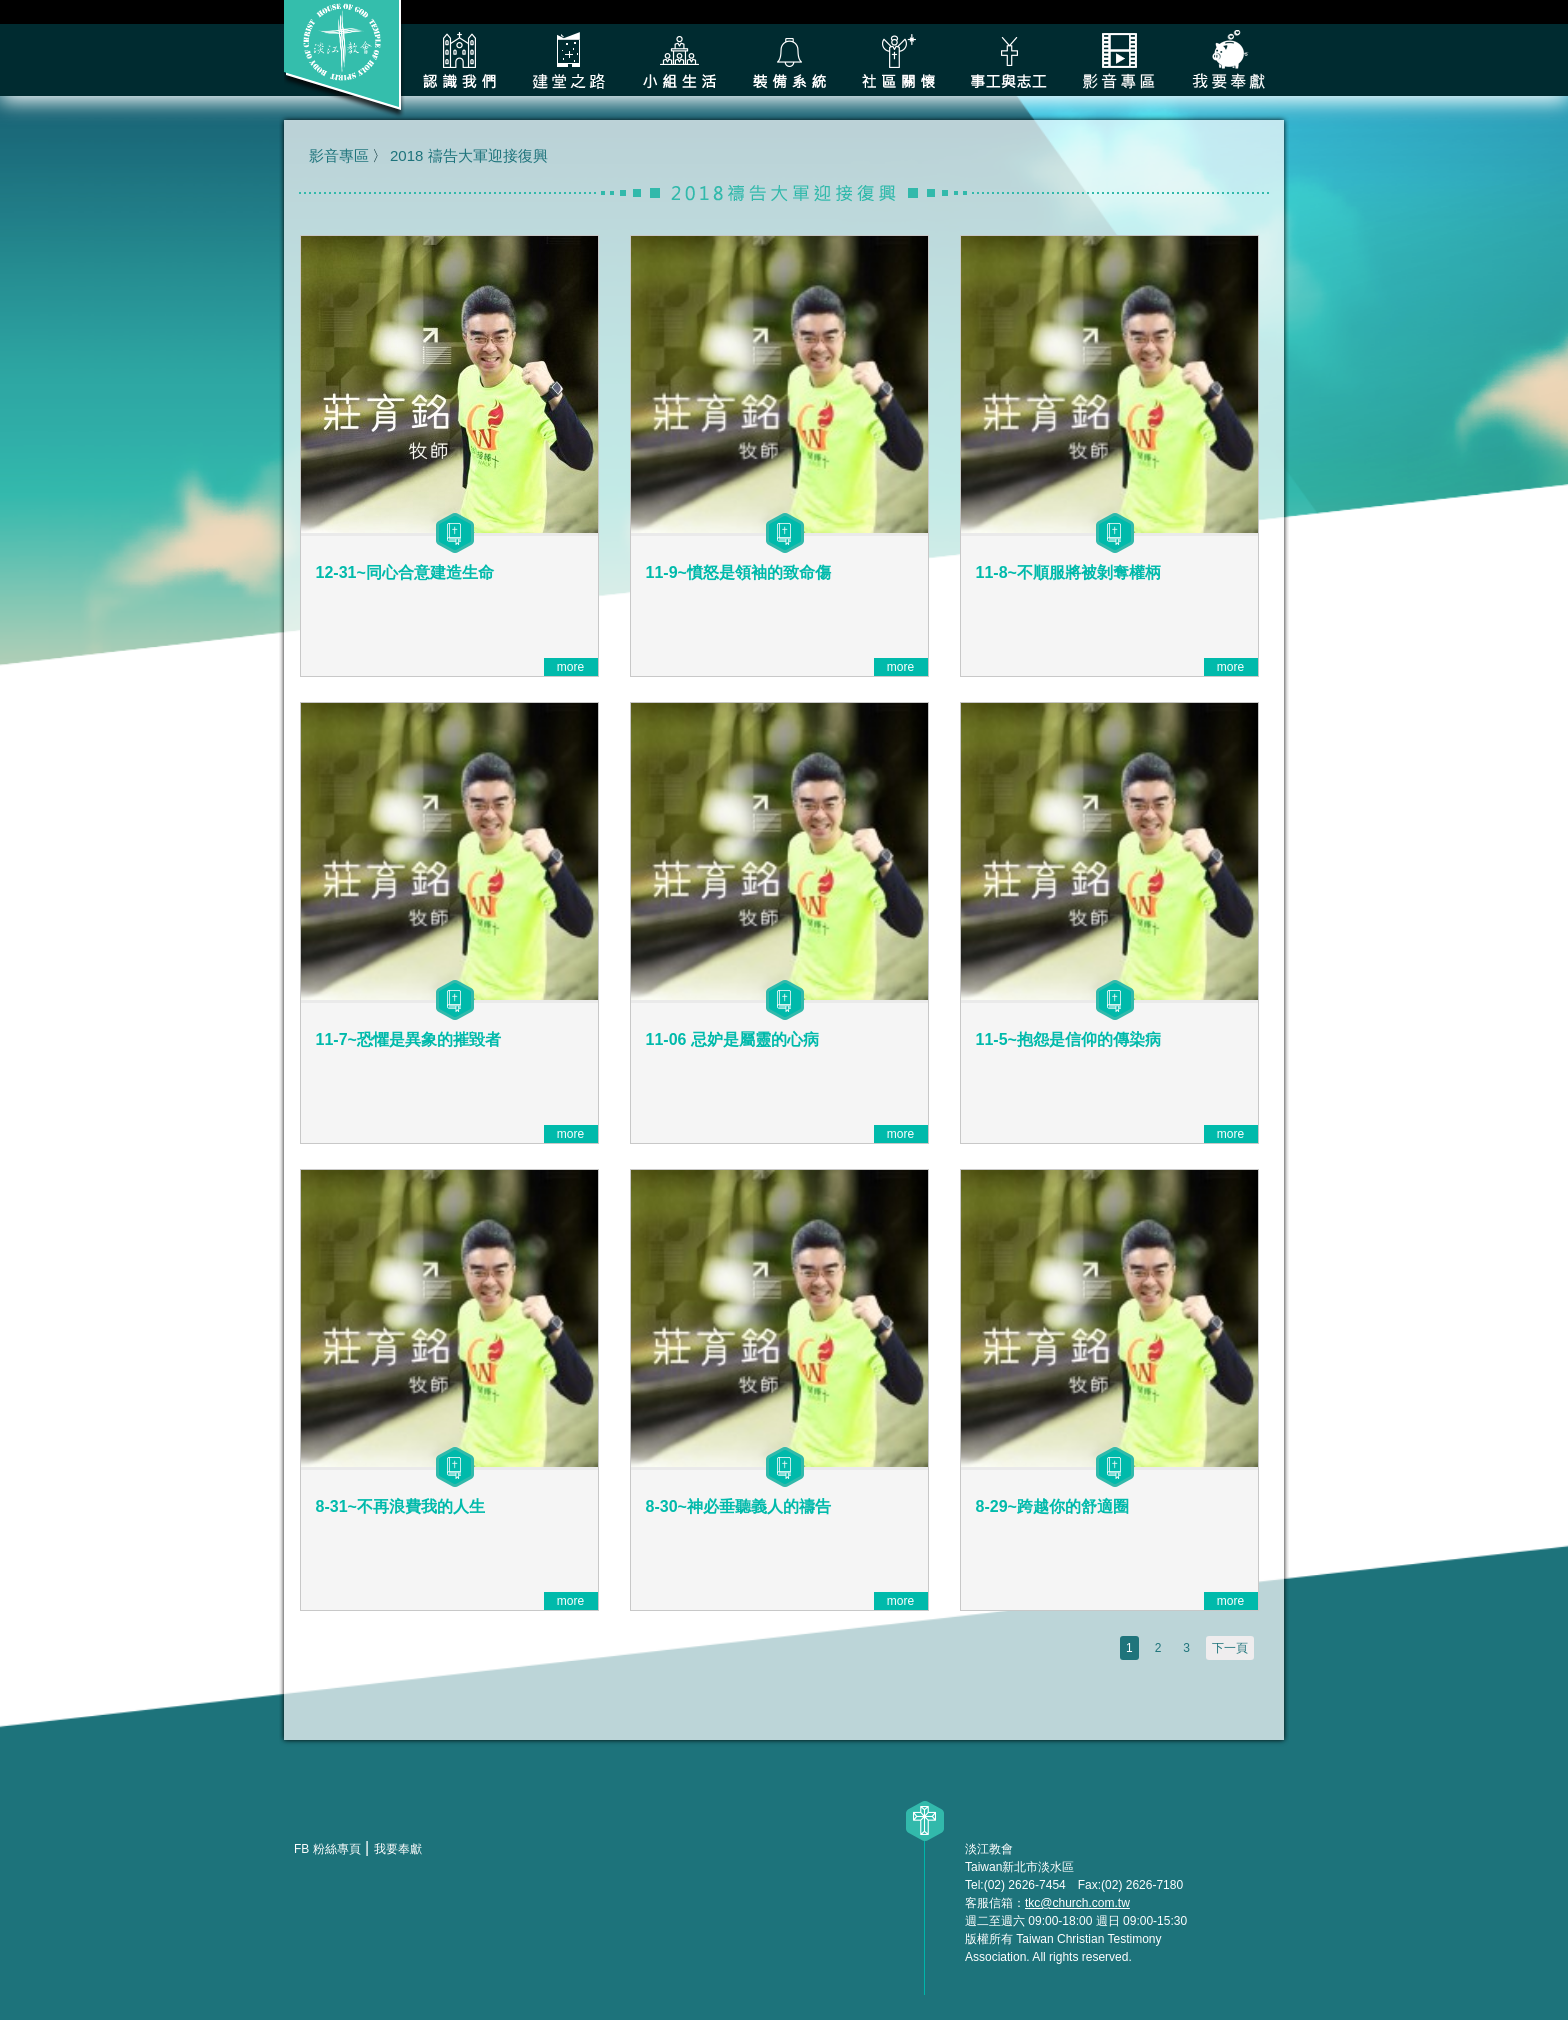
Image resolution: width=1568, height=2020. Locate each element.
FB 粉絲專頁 (327, 1849)
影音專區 (1119, 60)
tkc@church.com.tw (1077, 1903)
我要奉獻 (1229, 60)
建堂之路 (569, 60)
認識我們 (459, 60)
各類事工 (1009, 60)
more (570, 667)
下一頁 (1230, 1648)
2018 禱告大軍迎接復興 (469, 155)
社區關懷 (899, 60)
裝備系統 (789, 60)
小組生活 (679, 60)
